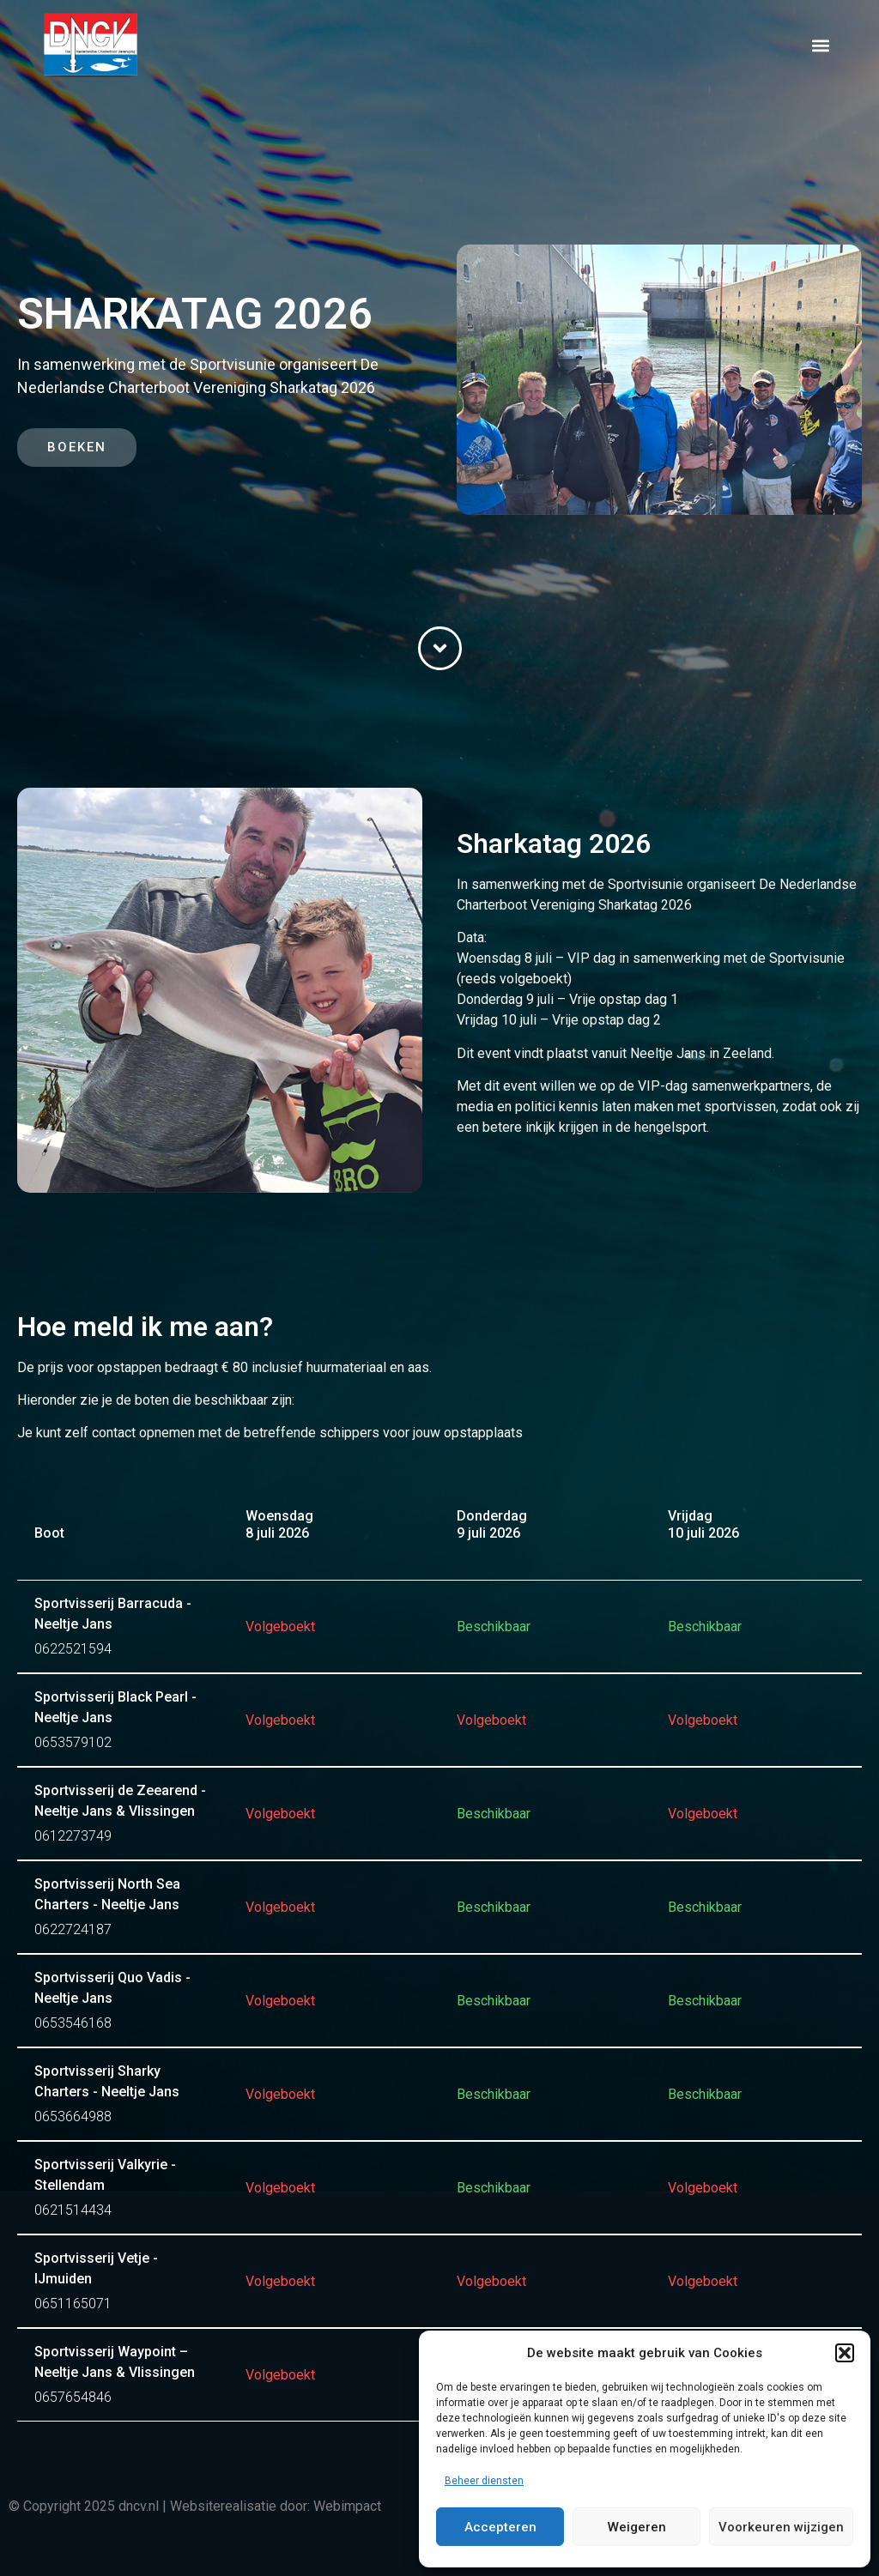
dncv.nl (138, 2506)
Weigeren (637, 2527)
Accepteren (500, 2527)
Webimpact (347, 2506)
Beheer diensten (484, 2481)
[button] (844, 2352)
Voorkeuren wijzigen (781, 2527)
